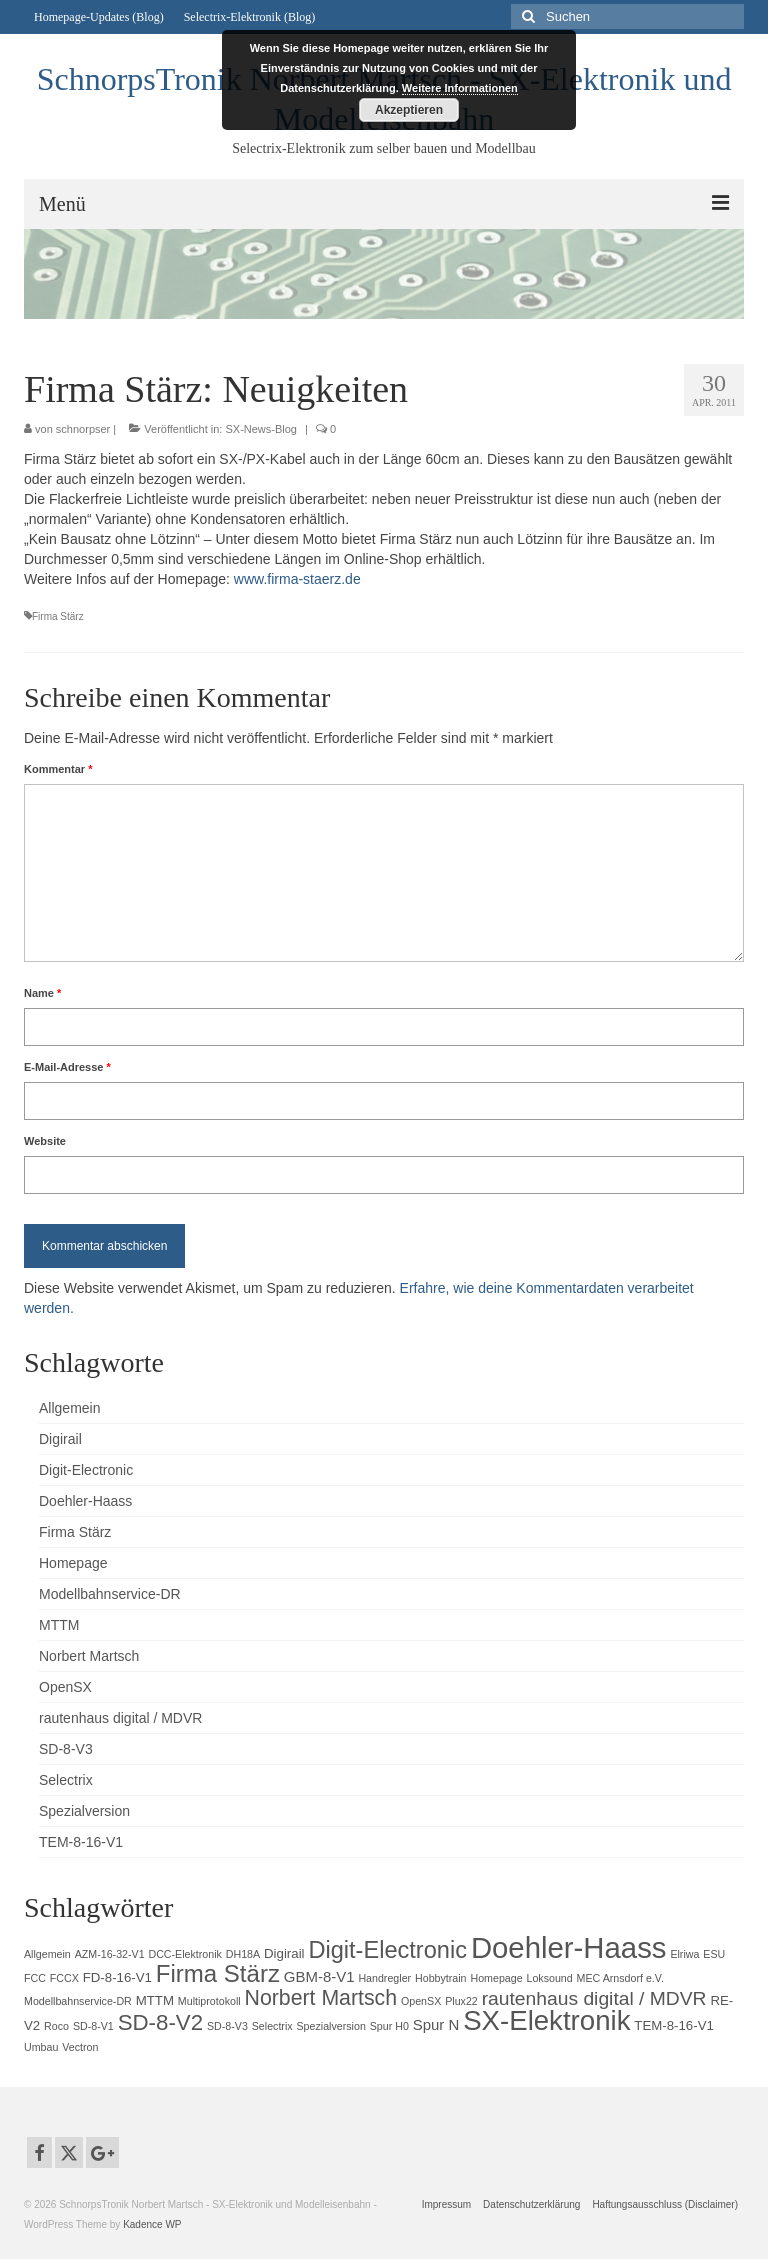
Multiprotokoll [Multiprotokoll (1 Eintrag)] (209, 2001)
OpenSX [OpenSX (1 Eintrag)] (421, 2001)
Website (45, 1141)
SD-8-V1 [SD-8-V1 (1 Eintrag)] (93, 2026)
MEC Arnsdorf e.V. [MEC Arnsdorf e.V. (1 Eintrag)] (620, 1978)
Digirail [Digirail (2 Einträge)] (284, 1953)
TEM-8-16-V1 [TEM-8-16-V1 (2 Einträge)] (674, 2025)
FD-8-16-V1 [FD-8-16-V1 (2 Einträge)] (117, 1977)
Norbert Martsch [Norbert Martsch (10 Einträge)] (321, 1998)
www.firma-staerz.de (297, 579)
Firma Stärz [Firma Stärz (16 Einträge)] (218, 1973)
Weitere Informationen (460, 88)
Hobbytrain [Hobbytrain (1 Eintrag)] (441, 1978)
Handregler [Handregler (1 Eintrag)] (384, 1978)
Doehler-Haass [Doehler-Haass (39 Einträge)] (569, 1947)
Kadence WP (152, 2224)
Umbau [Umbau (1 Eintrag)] (41, 2047)
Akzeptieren (409, 110)
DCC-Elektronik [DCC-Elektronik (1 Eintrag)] (184, 1954)
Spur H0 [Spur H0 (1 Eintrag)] (389, 2026)
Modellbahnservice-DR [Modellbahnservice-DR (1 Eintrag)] (78, 2001)
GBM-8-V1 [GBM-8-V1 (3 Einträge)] (319, 1976)
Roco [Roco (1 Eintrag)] (56, 2026)
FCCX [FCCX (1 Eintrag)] (64, 1978)
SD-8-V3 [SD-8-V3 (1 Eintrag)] (227, 2026)
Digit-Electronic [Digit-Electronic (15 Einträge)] (387, 1950)
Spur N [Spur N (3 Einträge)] (436, 2024)
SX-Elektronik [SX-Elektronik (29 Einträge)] (546, 2020)
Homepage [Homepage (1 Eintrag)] (496, 1978)
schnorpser (83, 429)
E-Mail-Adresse (67, 1067)
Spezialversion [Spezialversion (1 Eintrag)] (331, 2026)
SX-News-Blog (261, 429)
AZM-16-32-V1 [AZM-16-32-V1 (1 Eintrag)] (110, 1954)
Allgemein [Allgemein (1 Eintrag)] (47, 1954)
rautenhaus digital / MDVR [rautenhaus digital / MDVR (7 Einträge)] (594, 1998)
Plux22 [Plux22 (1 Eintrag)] (461, 2001)
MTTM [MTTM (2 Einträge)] (155, 2000)
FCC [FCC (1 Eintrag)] (35, 1978)
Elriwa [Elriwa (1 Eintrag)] (684, 1954)
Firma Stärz (58, 616)
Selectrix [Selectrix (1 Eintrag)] (272, 2026)
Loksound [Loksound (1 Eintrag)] (549, 1978)
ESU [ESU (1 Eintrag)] (714, 1954)
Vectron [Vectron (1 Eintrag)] (80, 2047)
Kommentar (58, 769)
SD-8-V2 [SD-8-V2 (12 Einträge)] (160, 2022)
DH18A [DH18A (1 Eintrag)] (243, 1954)
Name (42, 993)
